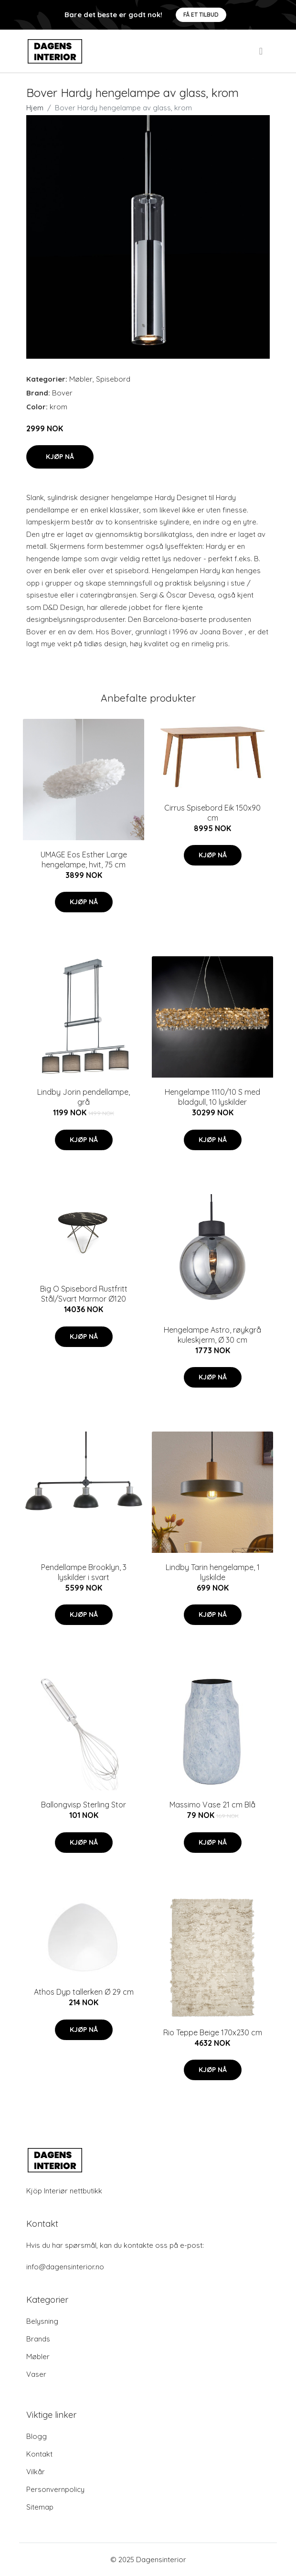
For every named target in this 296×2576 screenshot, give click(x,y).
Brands (38, 2338)
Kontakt (39, 2453)
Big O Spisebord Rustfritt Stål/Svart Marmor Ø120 (83, 1294)
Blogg (36, 2436)
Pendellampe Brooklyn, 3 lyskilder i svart (84, 1572)
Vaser (36, 2374)
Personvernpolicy (55, 2489)
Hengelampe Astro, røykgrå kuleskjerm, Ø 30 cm (212, 1335)
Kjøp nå (60, 456)
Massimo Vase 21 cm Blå (212, 1804)
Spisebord (113, 379)
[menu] (262, 51)
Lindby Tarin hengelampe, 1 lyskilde (213, 1572)
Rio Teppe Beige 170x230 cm (212, 2032)
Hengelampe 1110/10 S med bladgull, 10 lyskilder (212, 1097)
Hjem (34, 107)
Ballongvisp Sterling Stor (83, 1804)
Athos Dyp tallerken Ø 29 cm (84, 1992)
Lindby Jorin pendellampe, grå (83, 1097)
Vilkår (35, 2471)
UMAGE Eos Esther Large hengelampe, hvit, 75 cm (84, 859)
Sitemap (39, 2507)
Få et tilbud (201, 14)
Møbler (81, 379)
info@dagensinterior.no (65, 2266)
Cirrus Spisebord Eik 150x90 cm (212, 813)
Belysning (42, 2321)
